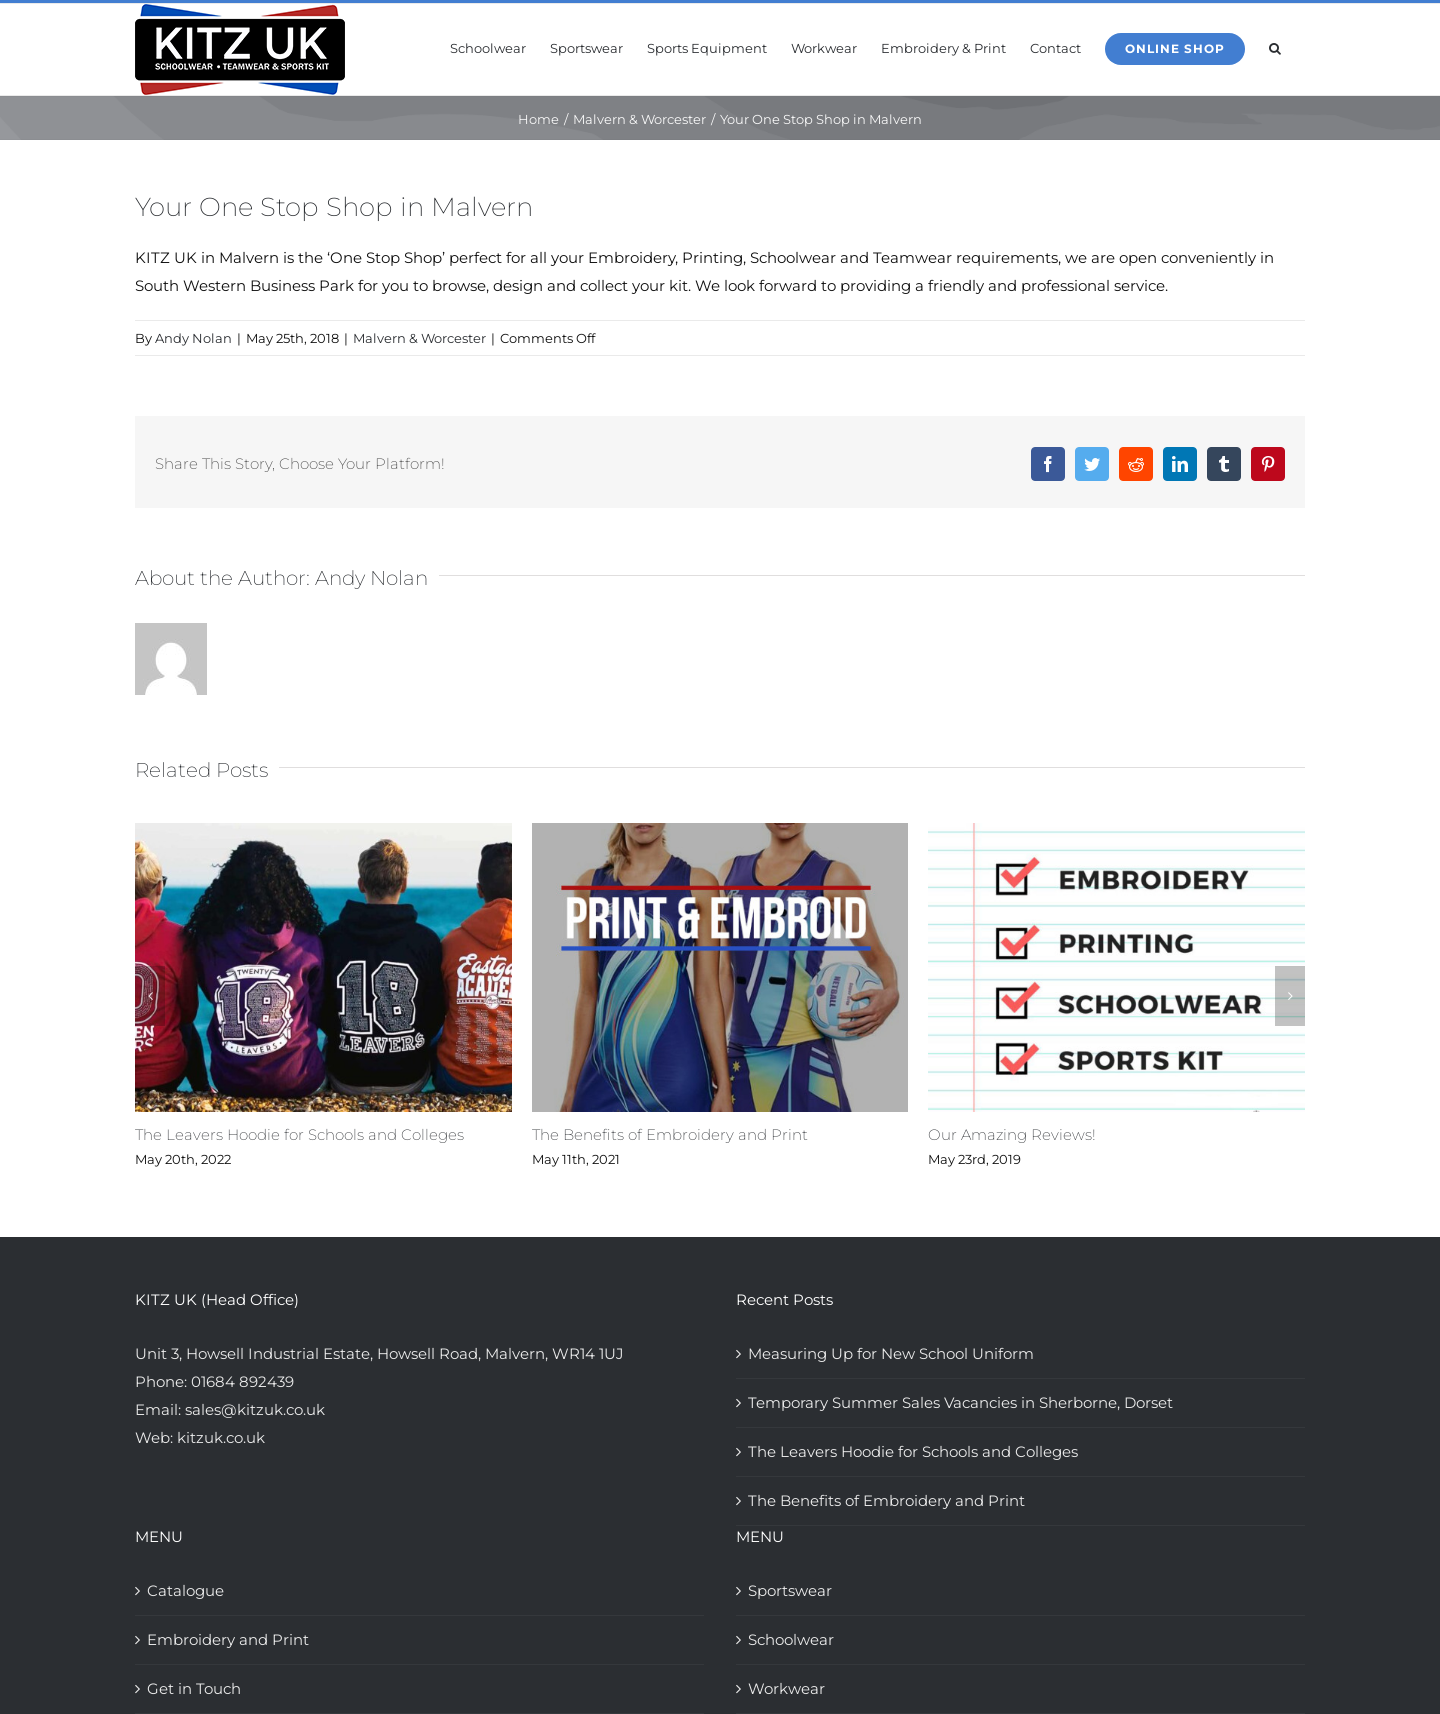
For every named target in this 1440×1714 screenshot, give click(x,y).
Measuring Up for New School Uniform (891, 1353)
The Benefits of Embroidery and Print (670, 1134)
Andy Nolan (193, 338)
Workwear (786, 1688)
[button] (1275, 47)
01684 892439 (242, 1381)
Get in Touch (194, 1688)
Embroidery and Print (228, 1639)
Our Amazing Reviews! (1012, 1134)
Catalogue (185, 1590)
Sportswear (790, 1590)
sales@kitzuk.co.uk (255, 1409)
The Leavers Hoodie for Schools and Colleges (299, 1134)
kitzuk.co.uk (221, 1437)
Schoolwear (791, 1639)
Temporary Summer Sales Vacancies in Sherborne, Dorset (960, 1402)
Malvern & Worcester (419, 338)
